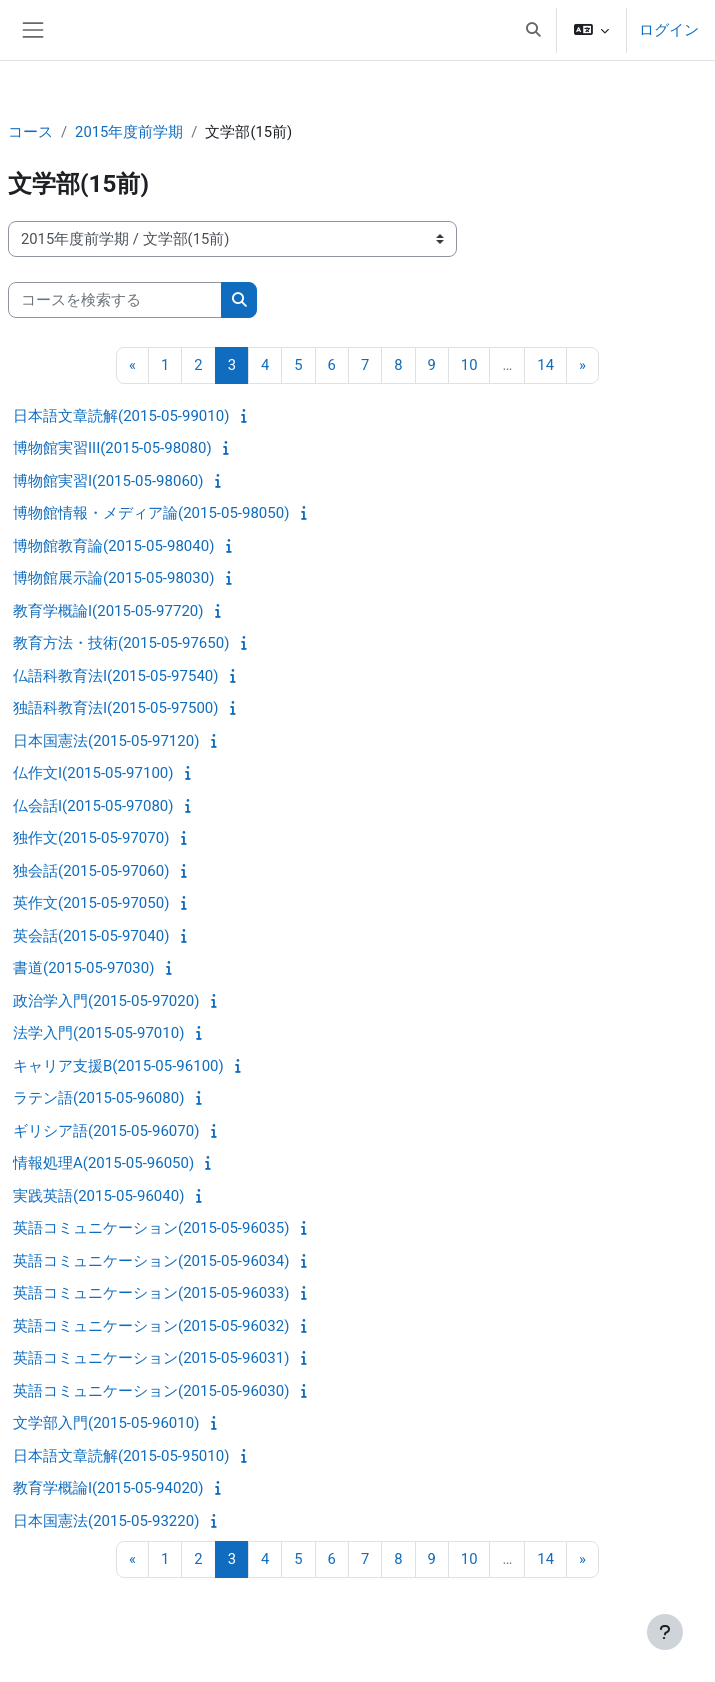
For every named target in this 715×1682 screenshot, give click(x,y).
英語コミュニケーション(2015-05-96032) (151, 1326)
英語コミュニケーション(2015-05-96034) (151, 1261)
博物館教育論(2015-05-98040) (113, 546)
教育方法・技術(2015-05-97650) (121, 643)
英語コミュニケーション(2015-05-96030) (151, 1391)
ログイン (669, 30)
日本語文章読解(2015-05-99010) (121, 416)
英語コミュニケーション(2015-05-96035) (151, 1228)
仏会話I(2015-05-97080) (93, 806)
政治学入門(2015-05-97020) (106, 1001)
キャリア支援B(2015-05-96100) (118, 1066)
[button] (533, 30)
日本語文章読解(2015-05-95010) (121, 1456)
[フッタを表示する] (665, 1632)
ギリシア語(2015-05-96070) (106, 1131)
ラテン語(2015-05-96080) (98, 1098)
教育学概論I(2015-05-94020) (108, 1488)
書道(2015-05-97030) (83, 968)
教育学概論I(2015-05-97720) (108, 611)
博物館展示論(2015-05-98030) (113, 578)
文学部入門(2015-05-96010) (106, 1423)
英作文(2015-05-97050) (91, 903)
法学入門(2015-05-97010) (98, 1033)
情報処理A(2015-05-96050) (103, 1163)
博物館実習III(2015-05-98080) (112, 448)
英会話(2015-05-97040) (91, 936)
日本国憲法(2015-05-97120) (106, 741)
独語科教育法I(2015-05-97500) (115, 708)
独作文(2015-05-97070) (91, 838)
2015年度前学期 (129, 132)
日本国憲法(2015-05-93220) (106, 1521)
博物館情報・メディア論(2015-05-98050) (151, 513)
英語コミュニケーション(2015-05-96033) (151, 1293)
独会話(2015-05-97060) (91, 871)
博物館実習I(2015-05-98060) (108, 481)
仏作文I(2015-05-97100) (93, 773)
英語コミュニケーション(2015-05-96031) (151, 1358)
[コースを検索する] (115, 300)
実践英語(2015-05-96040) (98, 1196)
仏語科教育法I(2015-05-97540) (115, 676)
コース (30, 132)
